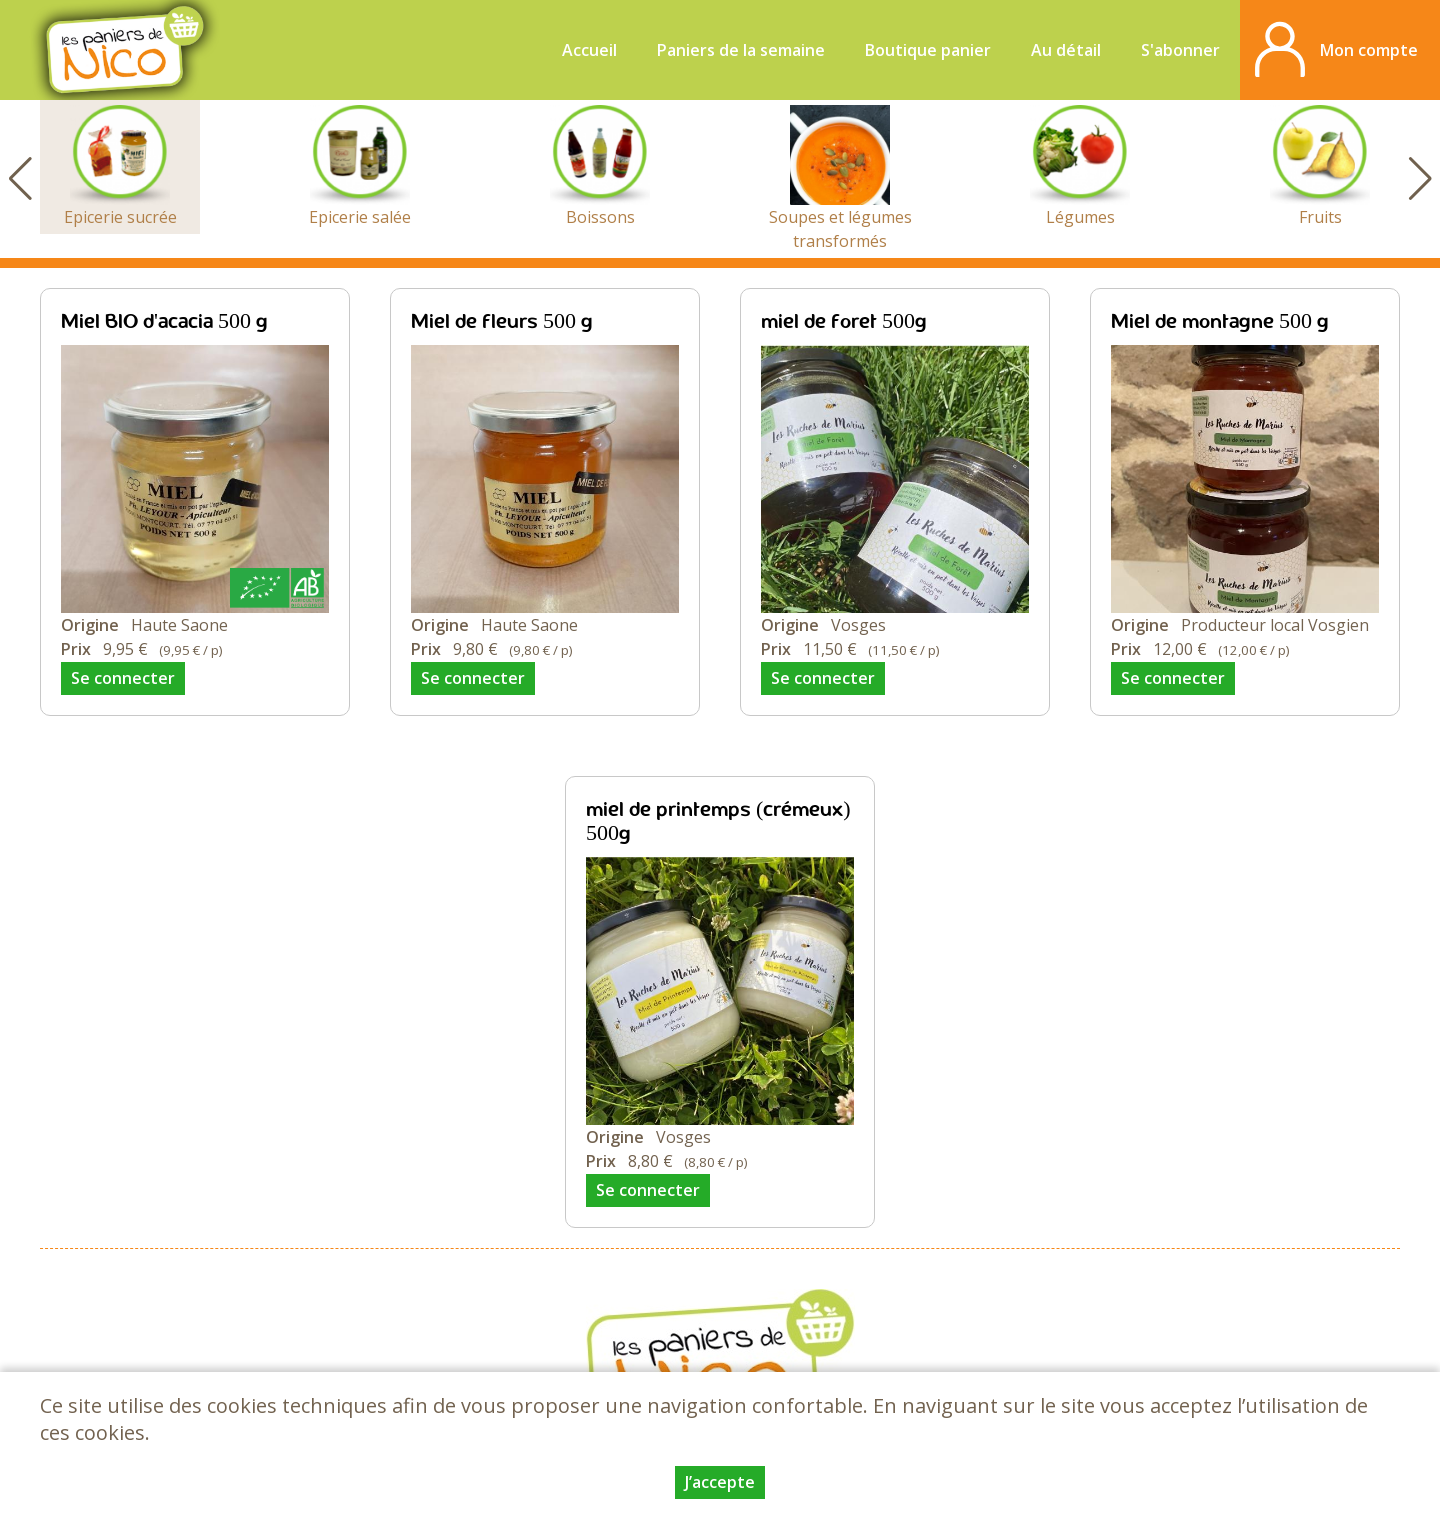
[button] (1420, 179)
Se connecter (123, 678)
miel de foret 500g (844, 322)
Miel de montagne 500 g (1220, 322)
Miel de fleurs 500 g (502, 322)
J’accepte (720, 1482)
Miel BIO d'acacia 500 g (164, 322)
